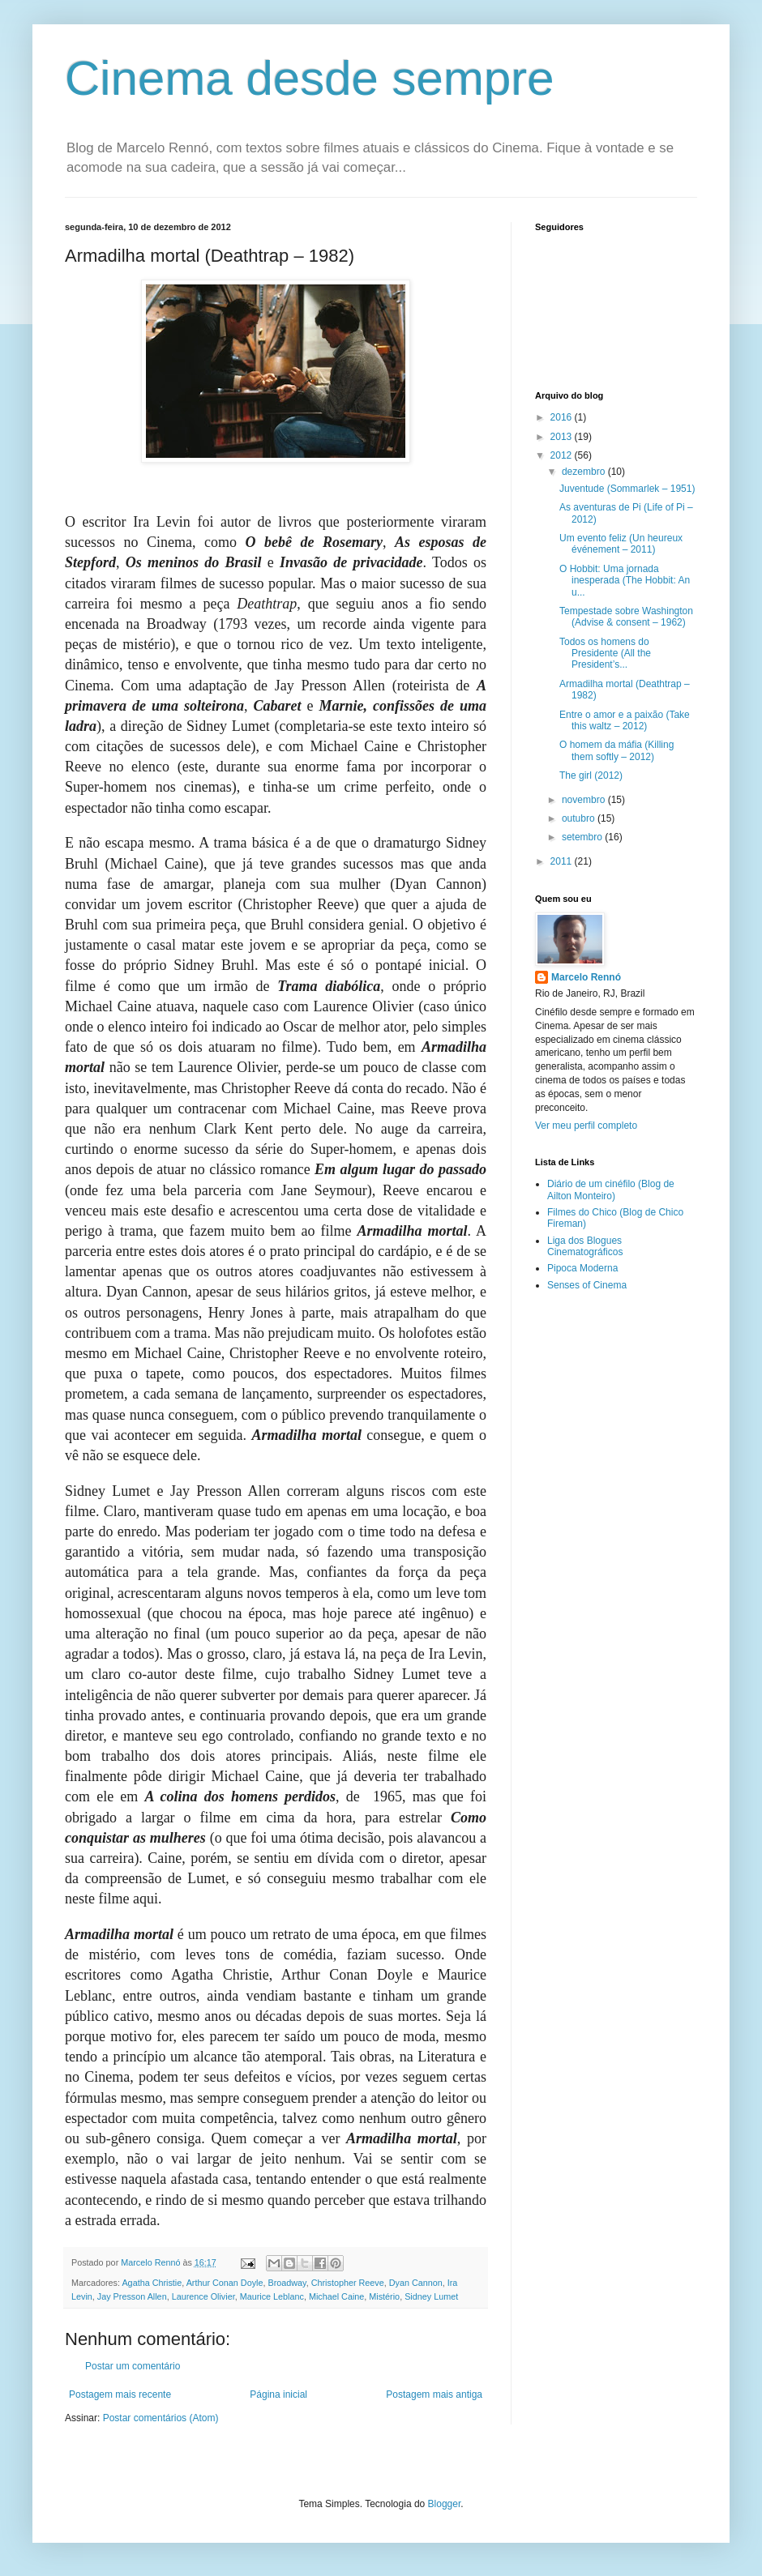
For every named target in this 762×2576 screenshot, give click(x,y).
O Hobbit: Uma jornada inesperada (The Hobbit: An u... (624, 580)
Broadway (287, 2283)
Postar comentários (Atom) (161, 2418)
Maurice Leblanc (272, 2296)
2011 (562, 861)
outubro (579, 818)
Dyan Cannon (416, 2283)
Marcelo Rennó (586, 977)
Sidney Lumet (431, 2296)
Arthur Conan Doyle (224, 2283)
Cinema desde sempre (309, 78)
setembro (583, 837)
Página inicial (278, 2394)
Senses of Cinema (587, 1285)
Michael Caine (336, 2296)
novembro (585, 799)
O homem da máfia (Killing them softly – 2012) (616, 750)
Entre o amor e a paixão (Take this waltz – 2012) (624, 720)
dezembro (585, 471)
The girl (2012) (591, 775)
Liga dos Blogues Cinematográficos (585, 1246)
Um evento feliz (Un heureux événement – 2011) (621, 543)
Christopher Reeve (347, 2283)
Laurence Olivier (203, 2296)
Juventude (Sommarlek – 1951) (627, 488)
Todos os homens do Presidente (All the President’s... (605, 653)
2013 (562, 436)
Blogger (444, 2504)
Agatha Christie (152, 2283)
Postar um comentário (132, 2366)
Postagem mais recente (120, 2394)
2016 (562, 417)
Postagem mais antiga (434, 2394)
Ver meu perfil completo (586, 1125)
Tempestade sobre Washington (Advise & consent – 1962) (626, 616)
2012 (562, 455)
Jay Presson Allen (132, 2296)
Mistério (384, 2296)
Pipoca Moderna (582, 1268)
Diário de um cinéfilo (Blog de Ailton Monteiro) (610, 1189)
